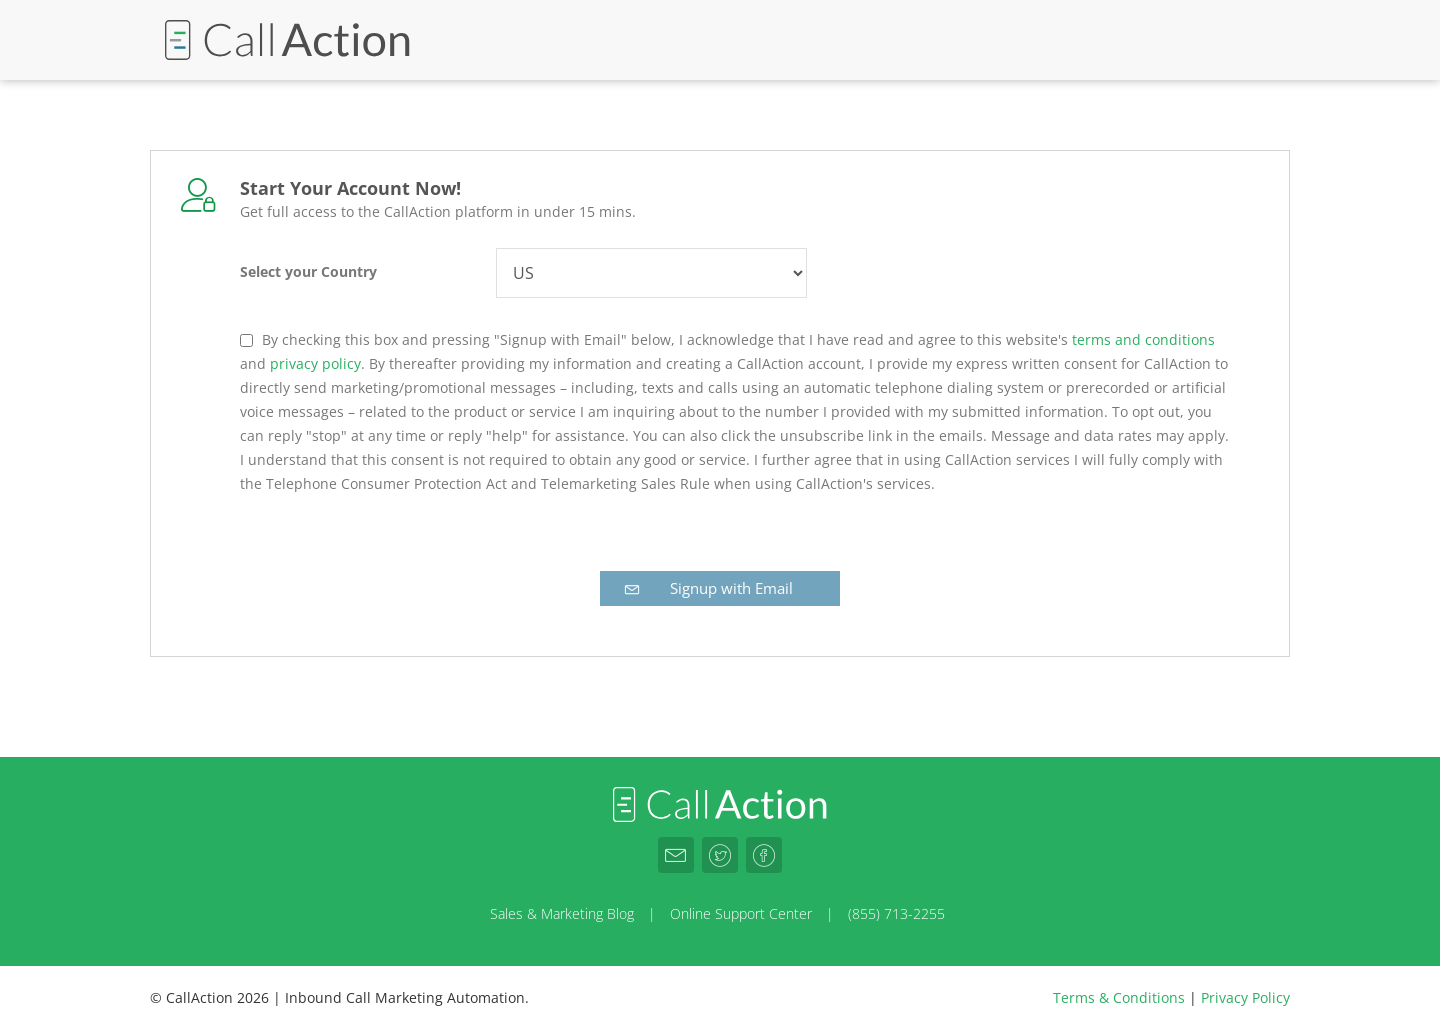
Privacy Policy (1245, 997)
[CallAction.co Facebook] (764, 855)
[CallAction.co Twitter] (720, 855)
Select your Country (308, 271)
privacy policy (315, 363)
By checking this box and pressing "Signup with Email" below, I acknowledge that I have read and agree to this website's (665, 339)
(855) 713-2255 (896, 913)
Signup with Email (707, 588)
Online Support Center (741, 913)
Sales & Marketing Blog (562, 913)
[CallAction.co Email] (676, 855)
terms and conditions (1143, 339)
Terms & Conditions (1119, 997)
